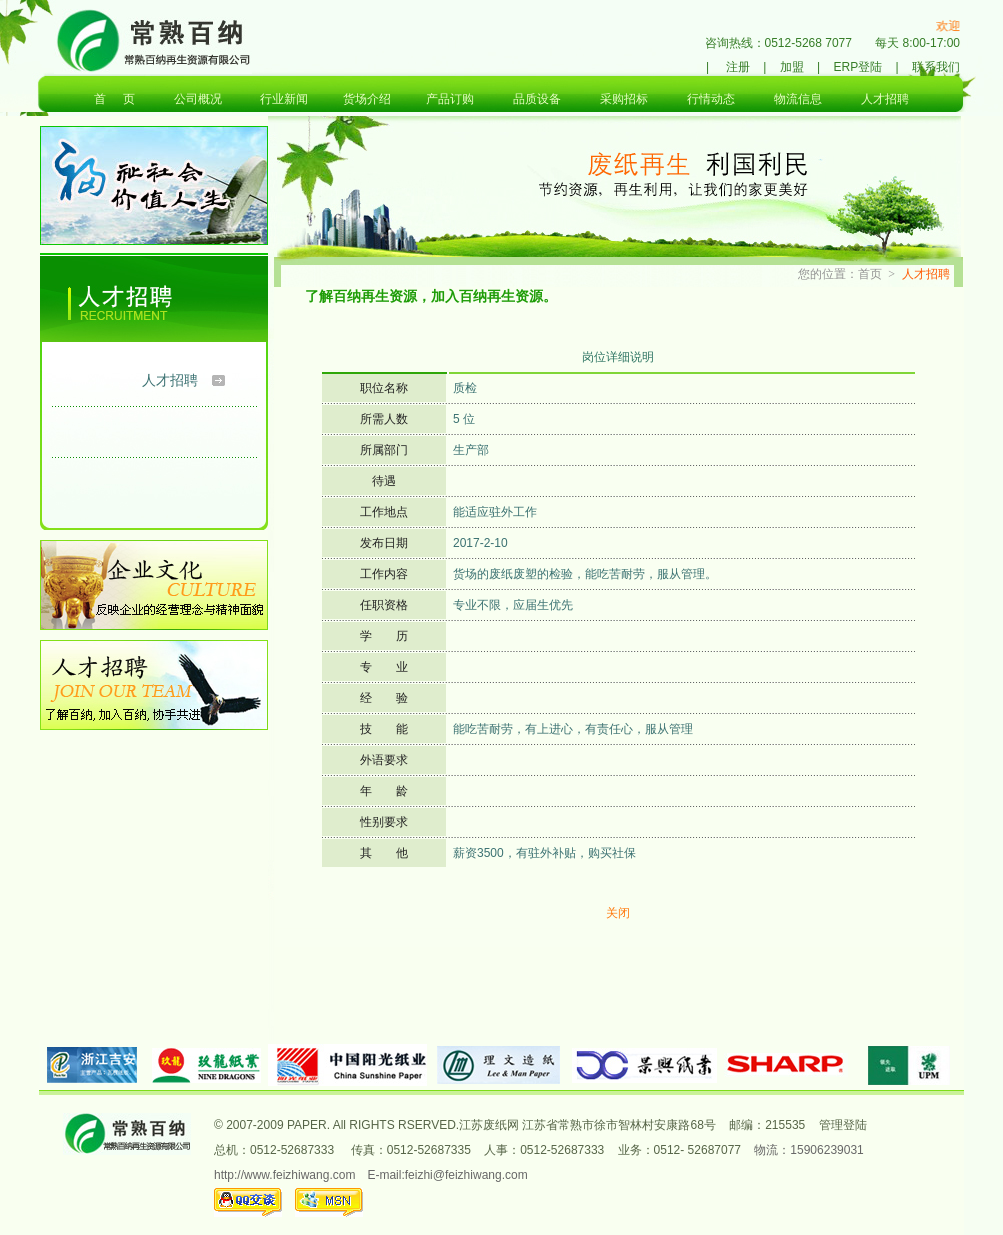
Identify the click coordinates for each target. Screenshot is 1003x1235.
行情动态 (711, 99)
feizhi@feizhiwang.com (466, 1175)
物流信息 (798, 99)
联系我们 (936, 67)
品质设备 (537, 99)
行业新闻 (284, 99)
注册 (738, 67)
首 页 (114, 99)
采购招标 (624, 99)
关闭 (618, 913)
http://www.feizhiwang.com (284, 1175)
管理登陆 (843, 1125)
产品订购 (450, 99)
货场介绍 (367, 99)
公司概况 (198, 99)
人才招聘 (885, 99)
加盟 (792, 67)
